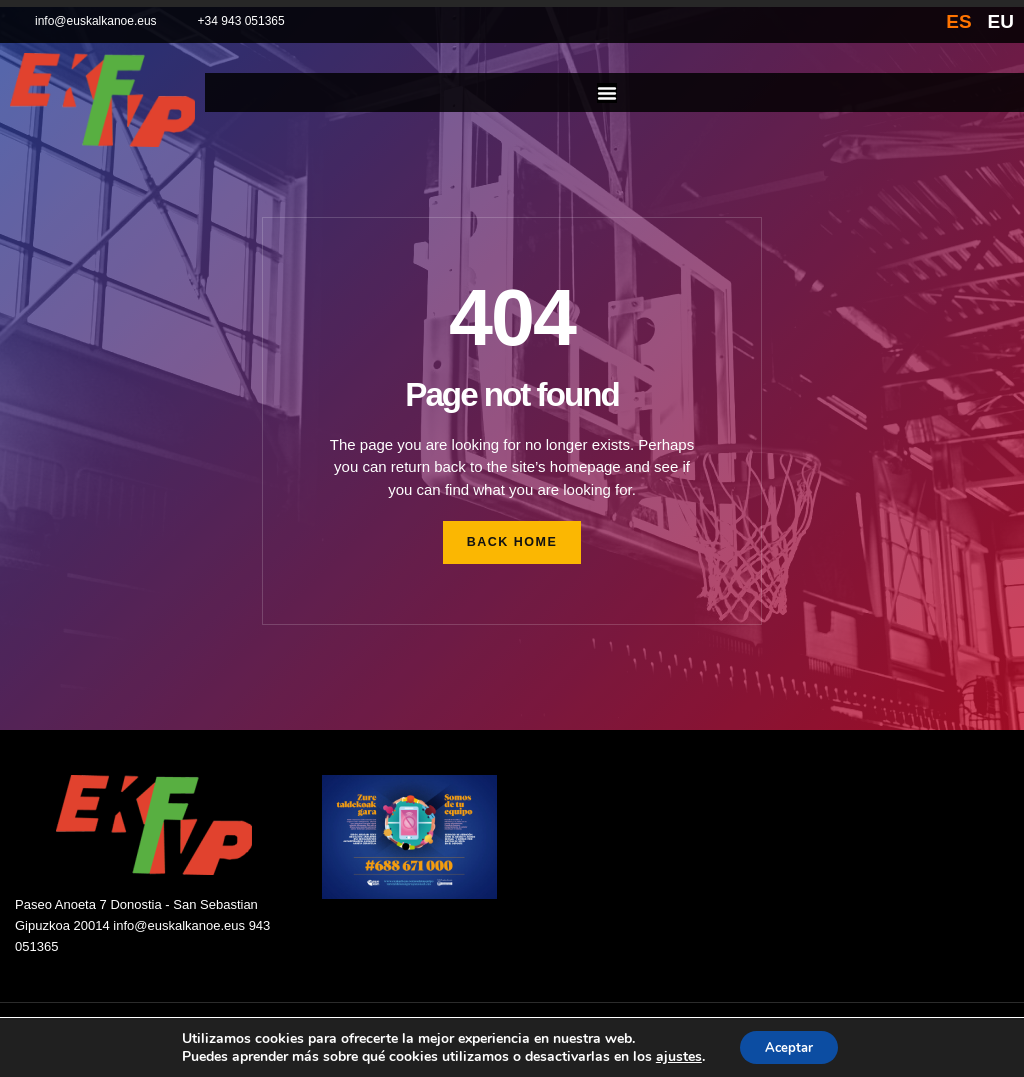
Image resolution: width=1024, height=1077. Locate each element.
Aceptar (789, 1045)
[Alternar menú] (607, 93)
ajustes (673, 1055)
